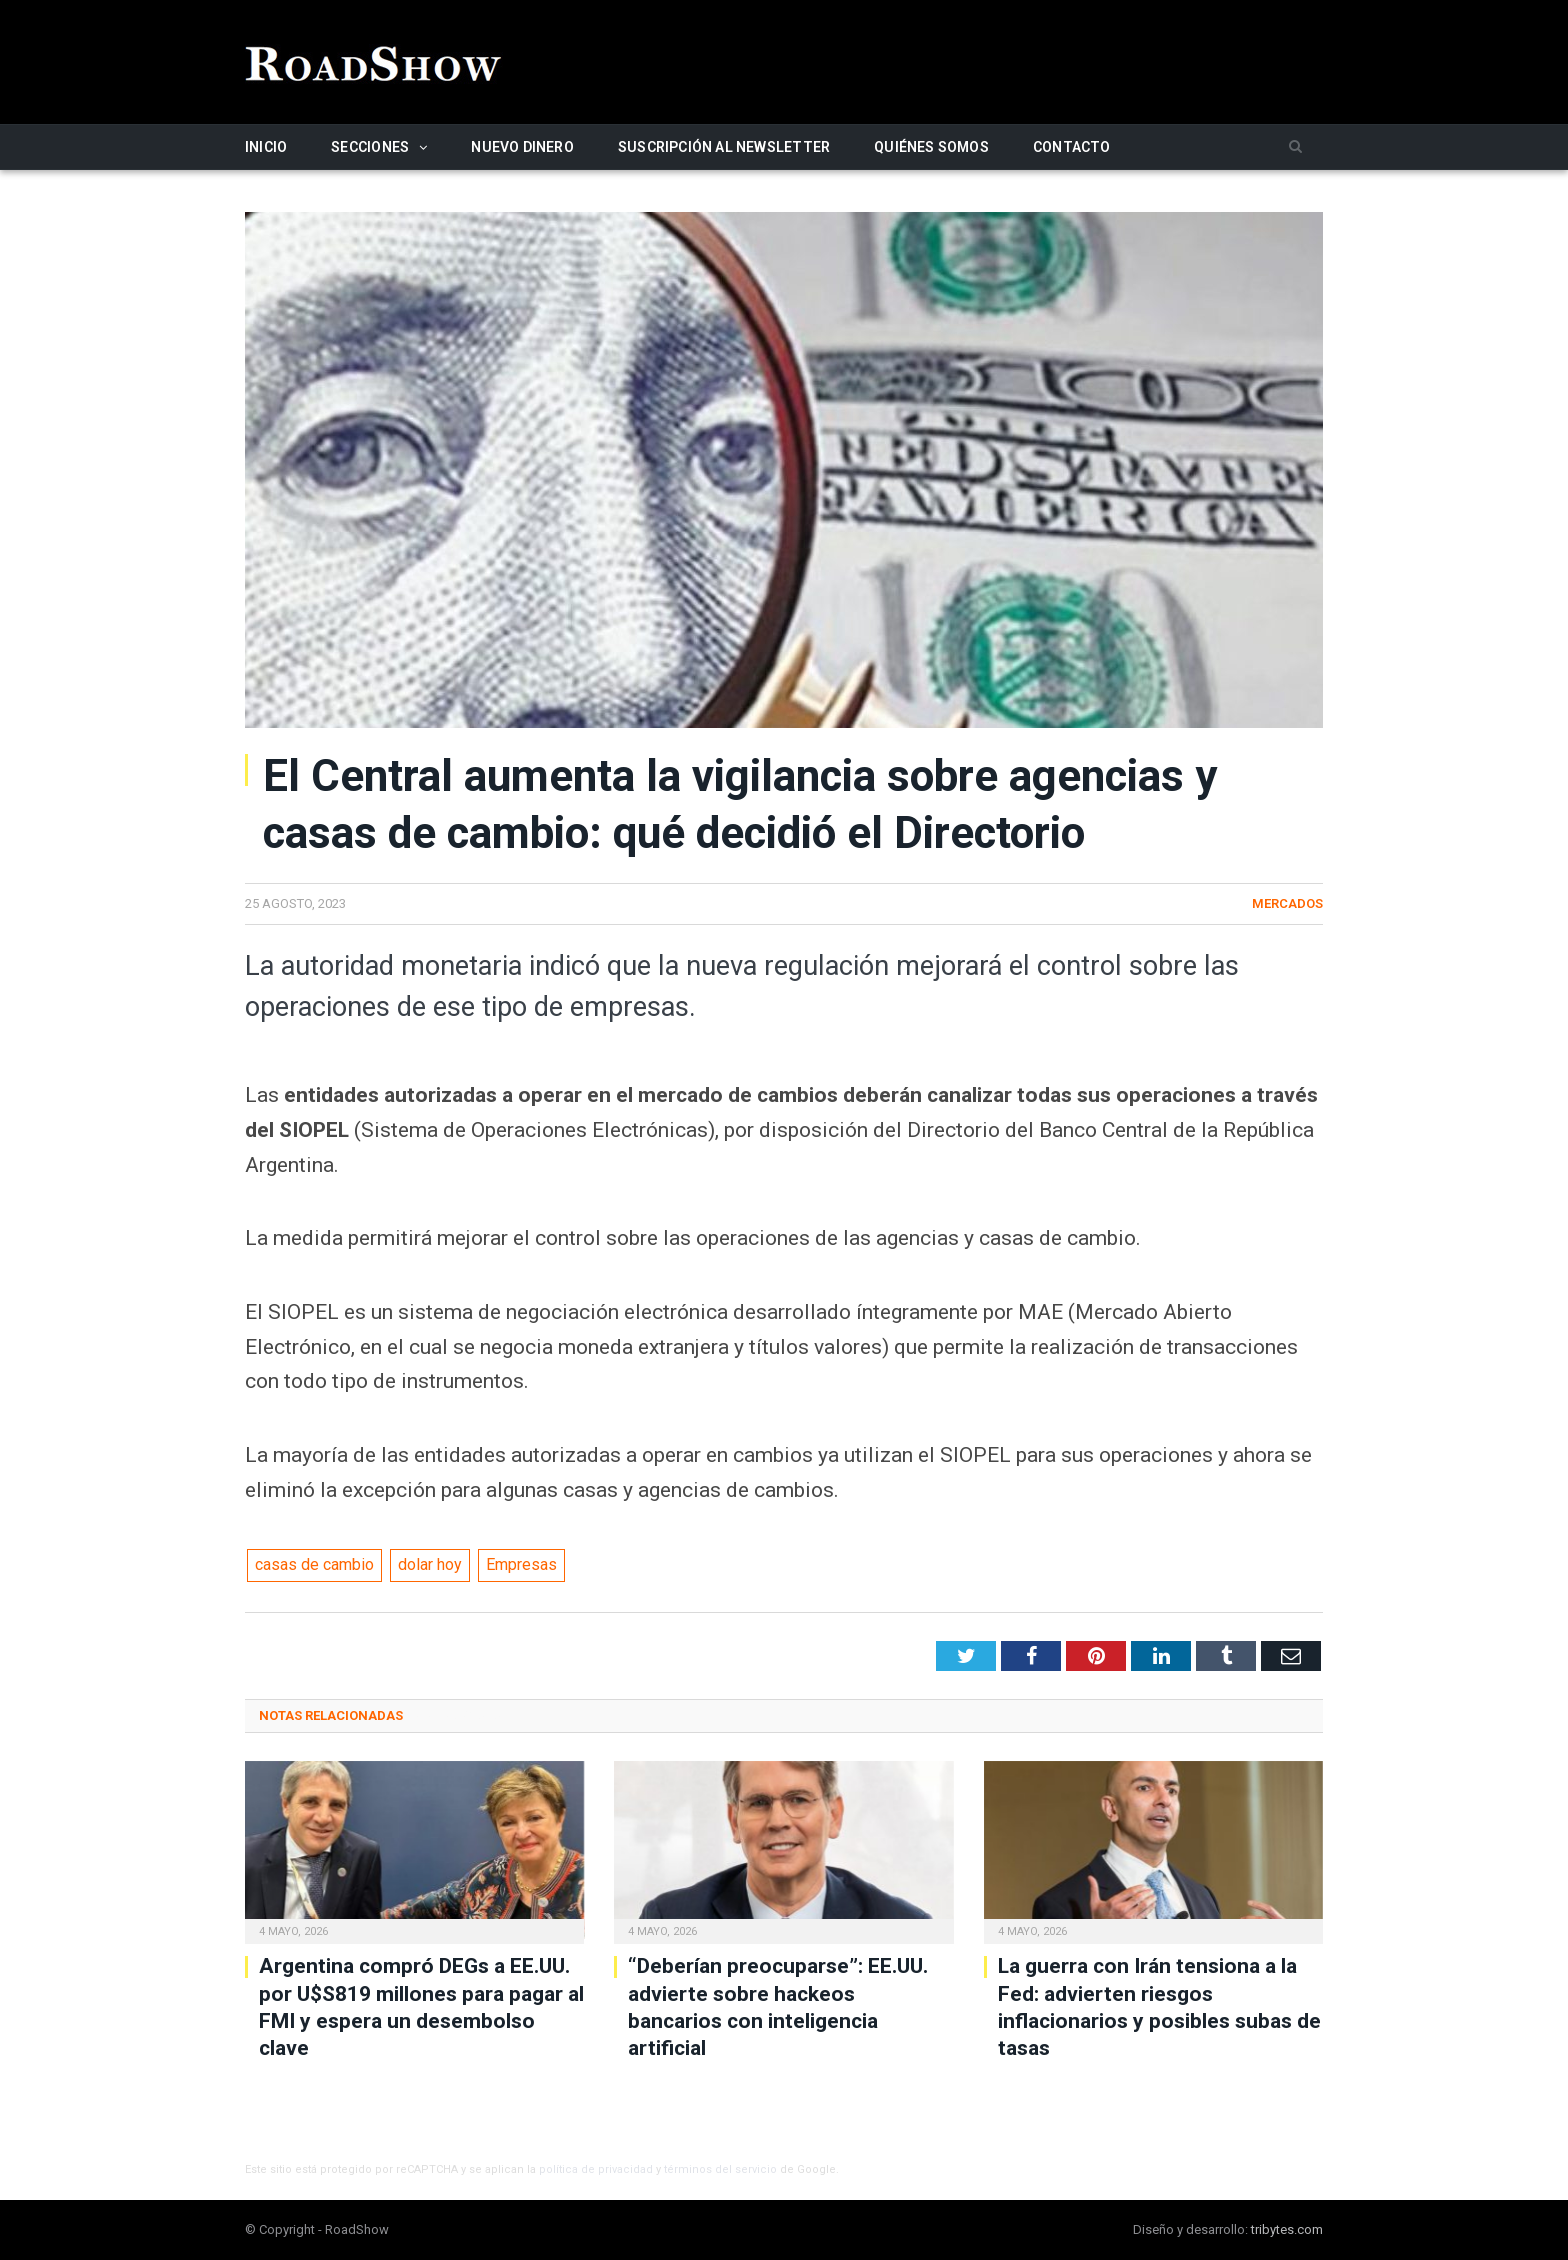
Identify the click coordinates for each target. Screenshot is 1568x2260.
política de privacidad (596, 2169)
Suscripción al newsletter (724, 147)
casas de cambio (314, 1564)
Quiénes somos (931, 147)
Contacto (1072, 147)
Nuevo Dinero (522, 147)
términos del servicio (720, 2169)
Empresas (521, 1564)
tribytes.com (1287, 2229)
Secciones (370, 147)
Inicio (266, 147)
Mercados (1287, 903)
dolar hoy (430, 1564)
